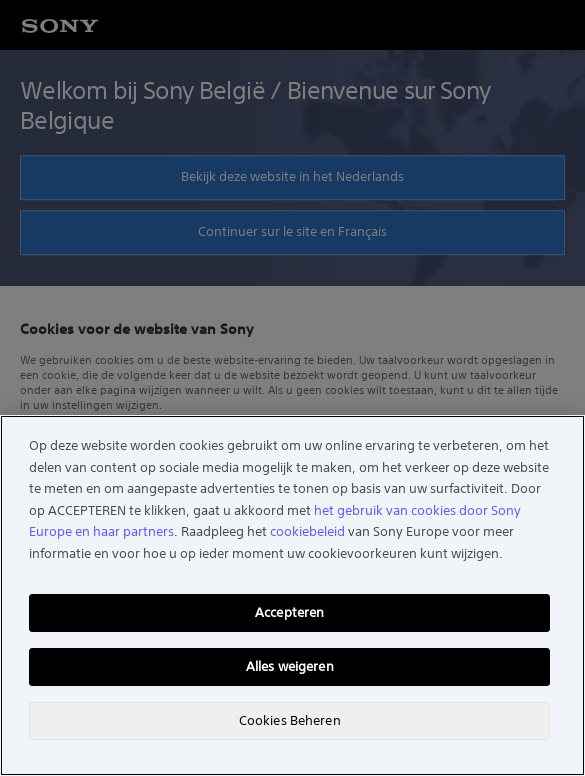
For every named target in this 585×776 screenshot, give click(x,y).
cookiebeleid (307, 531)
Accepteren (289, 612)
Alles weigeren (290, 666)
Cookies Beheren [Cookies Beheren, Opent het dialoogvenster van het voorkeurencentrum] (290, 720)
